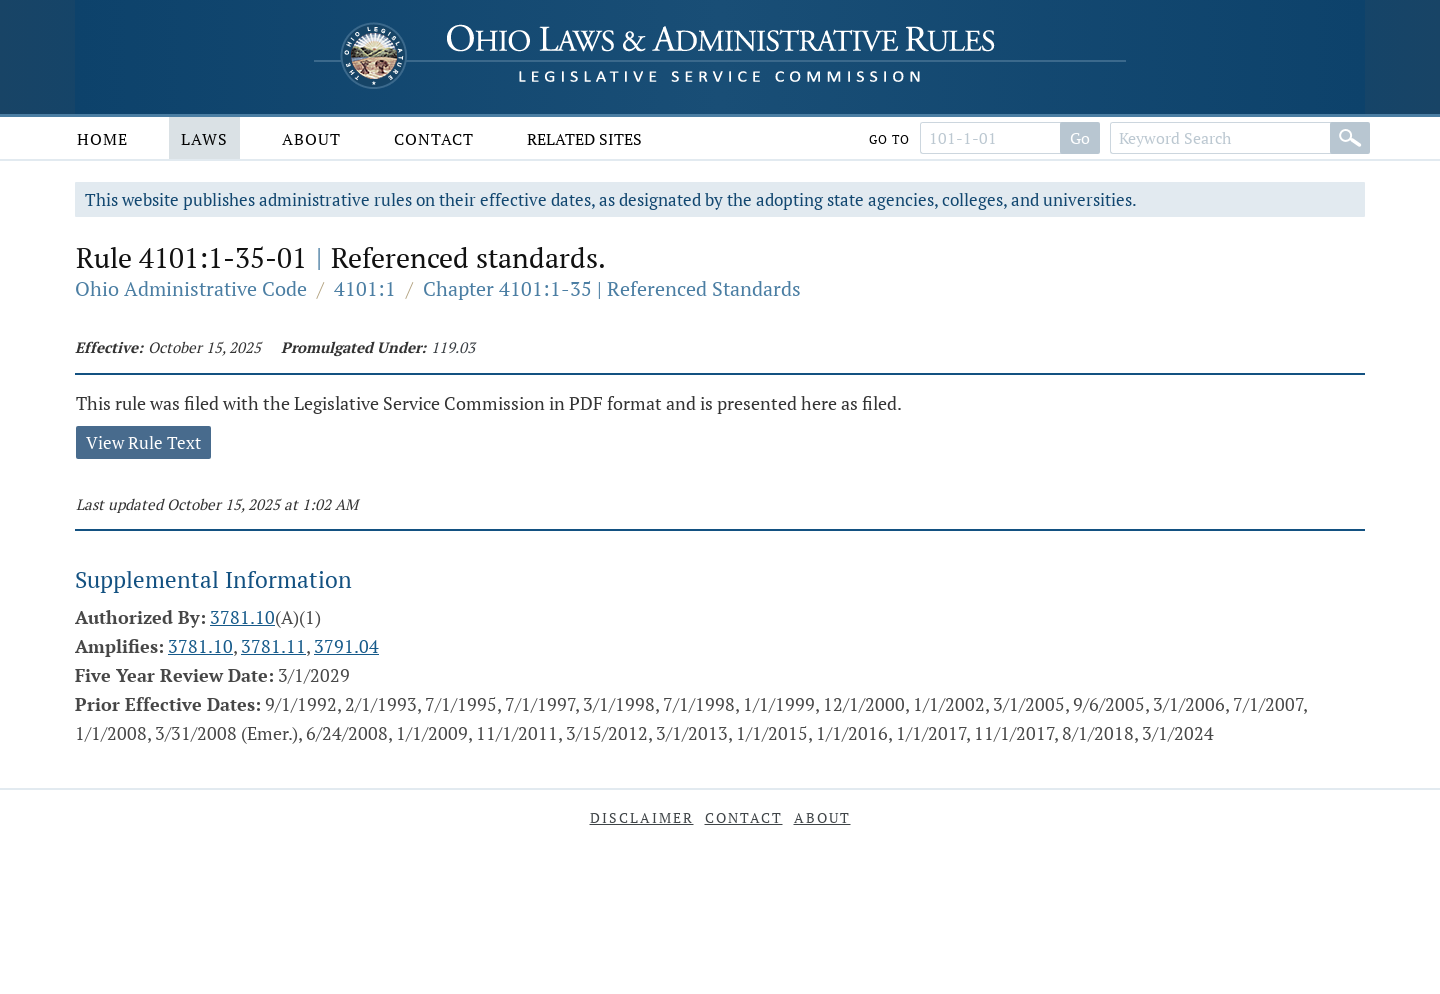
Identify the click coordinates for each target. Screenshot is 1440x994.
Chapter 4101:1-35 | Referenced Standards (612, 288)
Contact (434, 139)
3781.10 (242, 617)
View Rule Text (143, 442)
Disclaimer (642, 817)
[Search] (1350, 138)
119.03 (453, 347)
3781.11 (273, 646)
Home (102, 139)
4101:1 (365, 288)
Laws (204, 139)
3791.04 (346, 646)
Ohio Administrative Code (191, 288)
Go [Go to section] (1080, 138)
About (311, 139)
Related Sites (584, 139)
